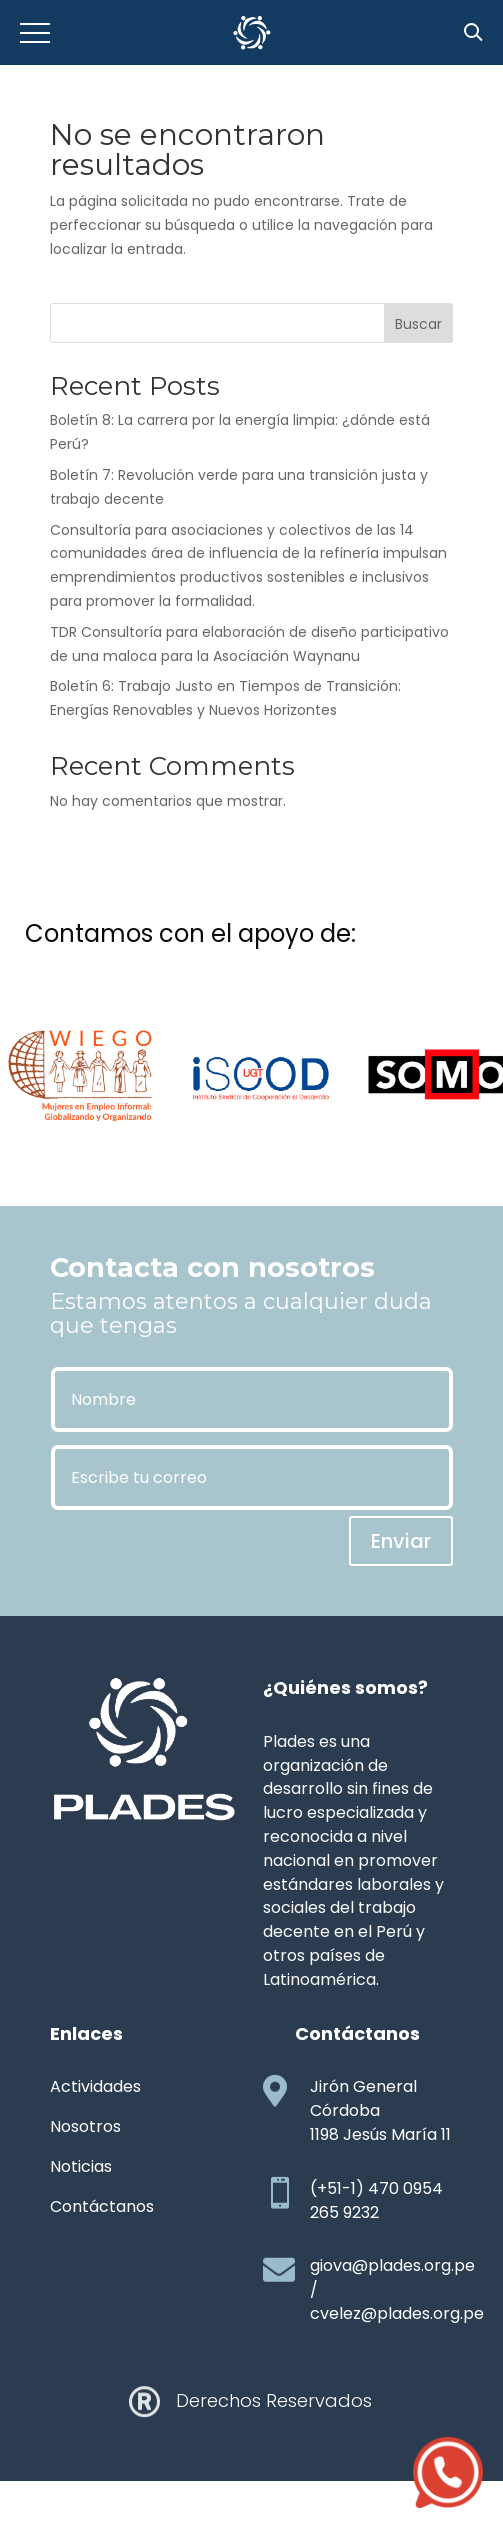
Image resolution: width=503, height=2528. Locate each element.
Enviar (401, 1541)
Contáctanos (102, 2206)
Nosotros (85, 2126)
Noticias (81, 2166)
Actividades (95, 2086)
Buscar (418, 324)
